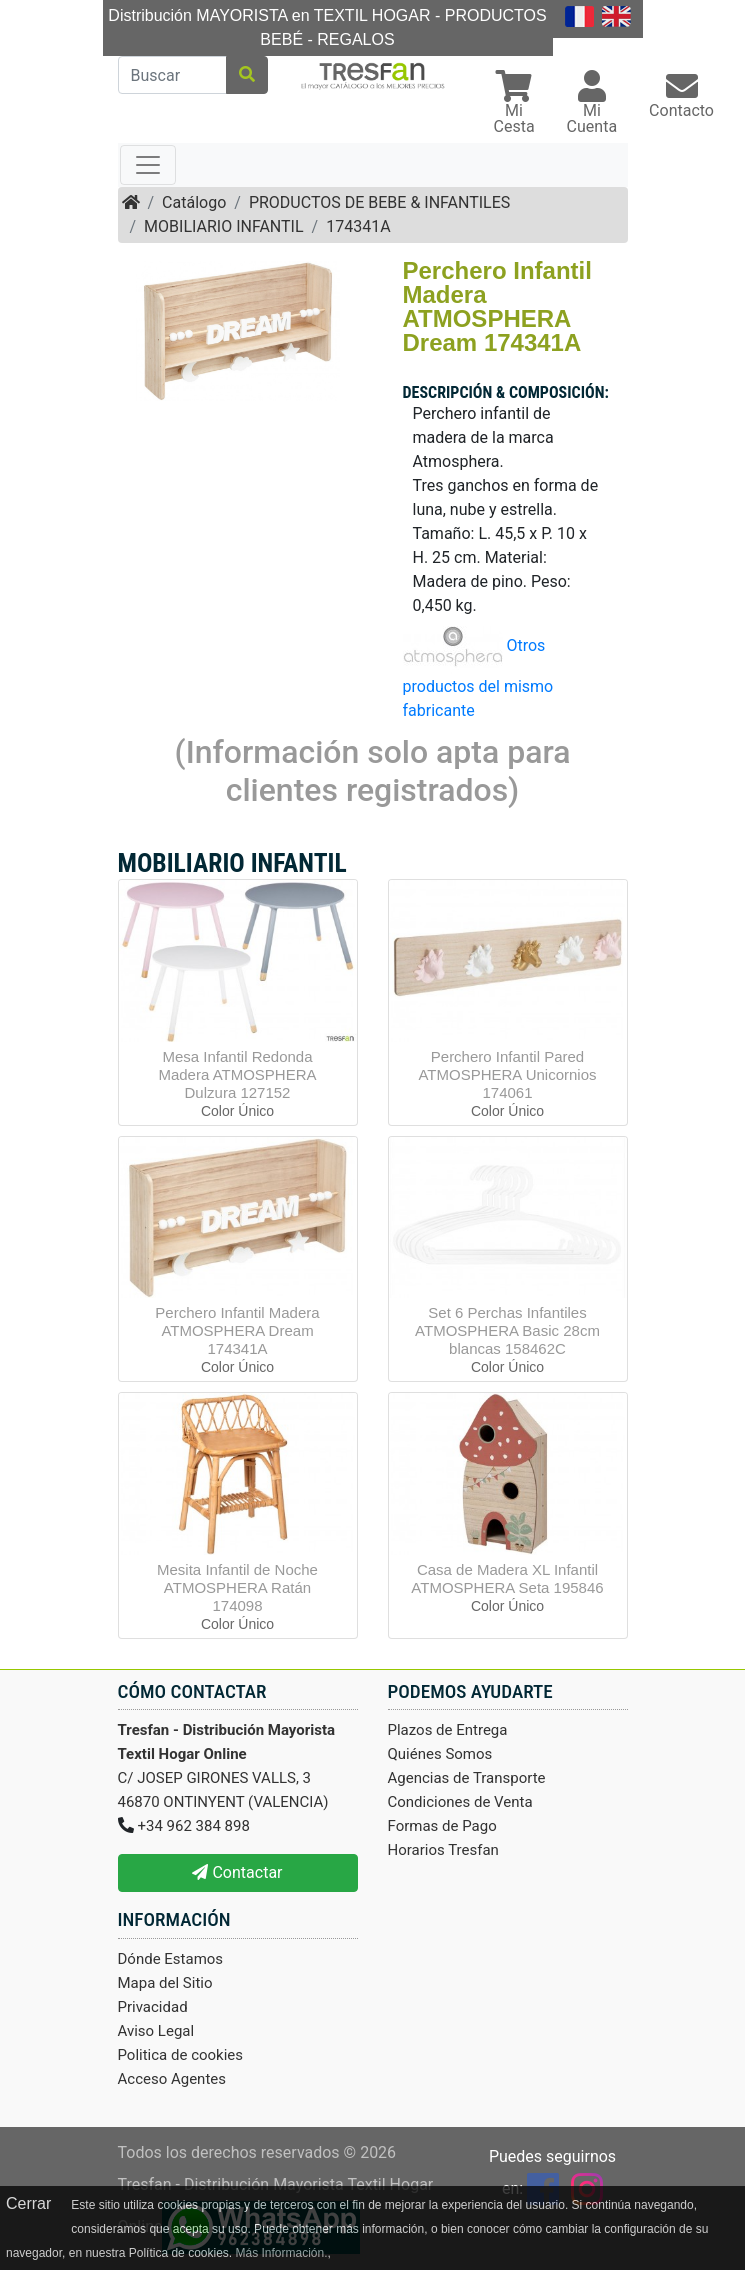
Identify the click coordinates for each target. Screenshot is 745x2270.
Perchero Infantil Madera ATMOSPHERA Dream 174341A (237, 1330)
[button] (514, 104)
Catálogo (194, 202)
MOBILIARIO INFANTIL (223, 226)
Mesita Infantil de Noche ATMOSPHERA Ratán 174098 (237, 1587)
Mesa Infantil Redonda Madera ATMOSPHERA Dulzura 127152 (237, 1074)
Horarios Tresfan (443, 1850)
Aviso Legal (156, 2031)
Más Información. (281, 2253)
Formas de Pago (442, 1826)
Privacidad (153, 2007)
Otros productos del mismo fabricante (478, 678)
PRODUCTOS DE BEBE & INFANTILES (379, 202)
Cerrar (28, 2203)
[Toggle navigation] (148, 165)
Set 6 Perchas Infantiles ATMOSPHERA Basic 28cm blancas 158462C (507, 1330)
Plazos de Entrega (448, 1730)
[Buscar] (172, 75)
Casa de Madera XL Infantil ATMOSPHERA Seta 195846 (507, 1578)
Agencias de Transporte (467, 1778)
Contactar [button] (237, 1872)
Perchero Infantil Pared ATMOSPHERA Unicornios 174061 (507, 1074)
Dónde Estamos (171, 1959)
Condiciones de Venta (460, 1802)
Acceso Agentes (172, 2079)
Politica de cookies (181, 2055)
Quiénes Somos (440, 1754)
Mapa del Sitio (165, 1983)
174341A (358, 226)
